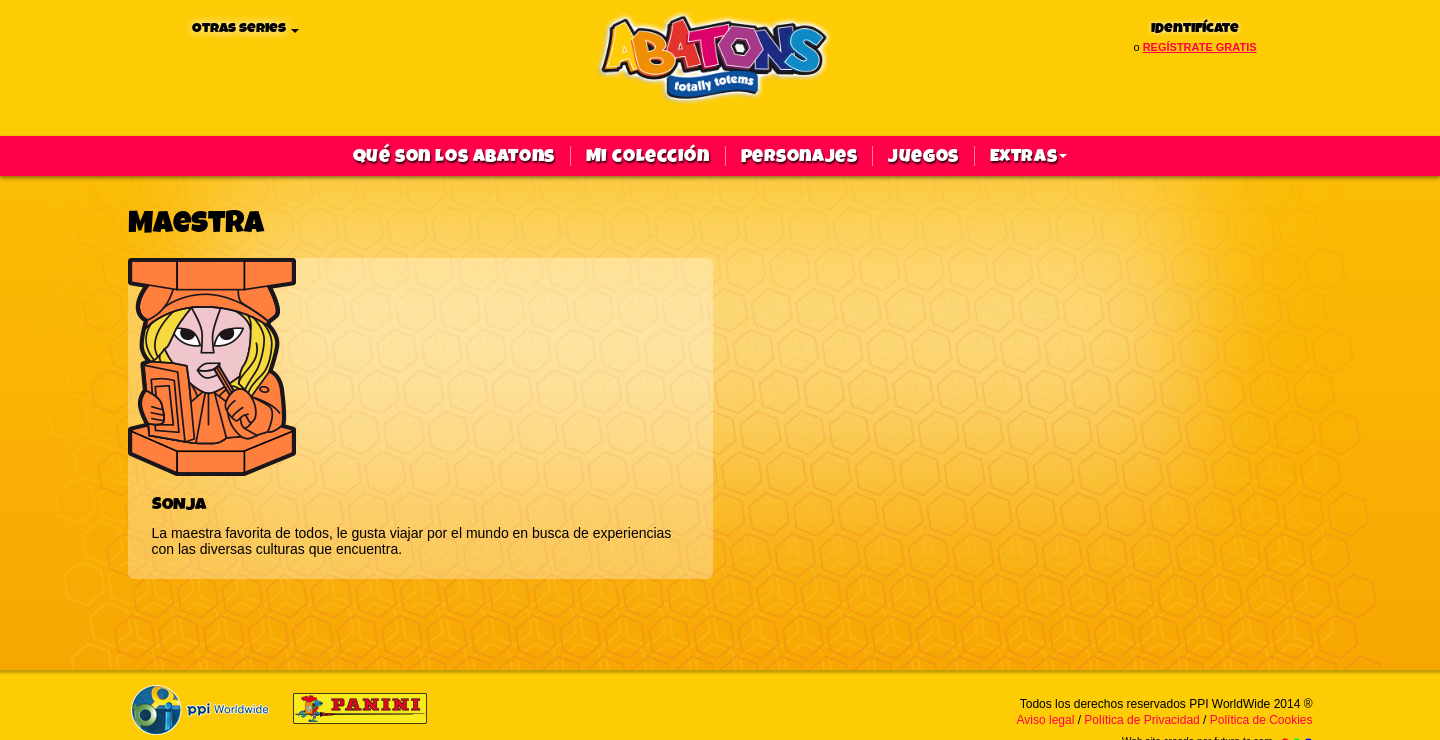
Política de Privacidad (1141, 720)
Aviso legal (1046, 720)
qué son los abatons (454, 156)
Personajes (799, 156)
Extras (1028, 156)
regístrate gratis (1200, 47)
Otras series (245, 28)
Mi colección (648, 156)
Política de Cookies (1261, 720)
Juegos (923, 156)
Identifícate (1195, 28)
